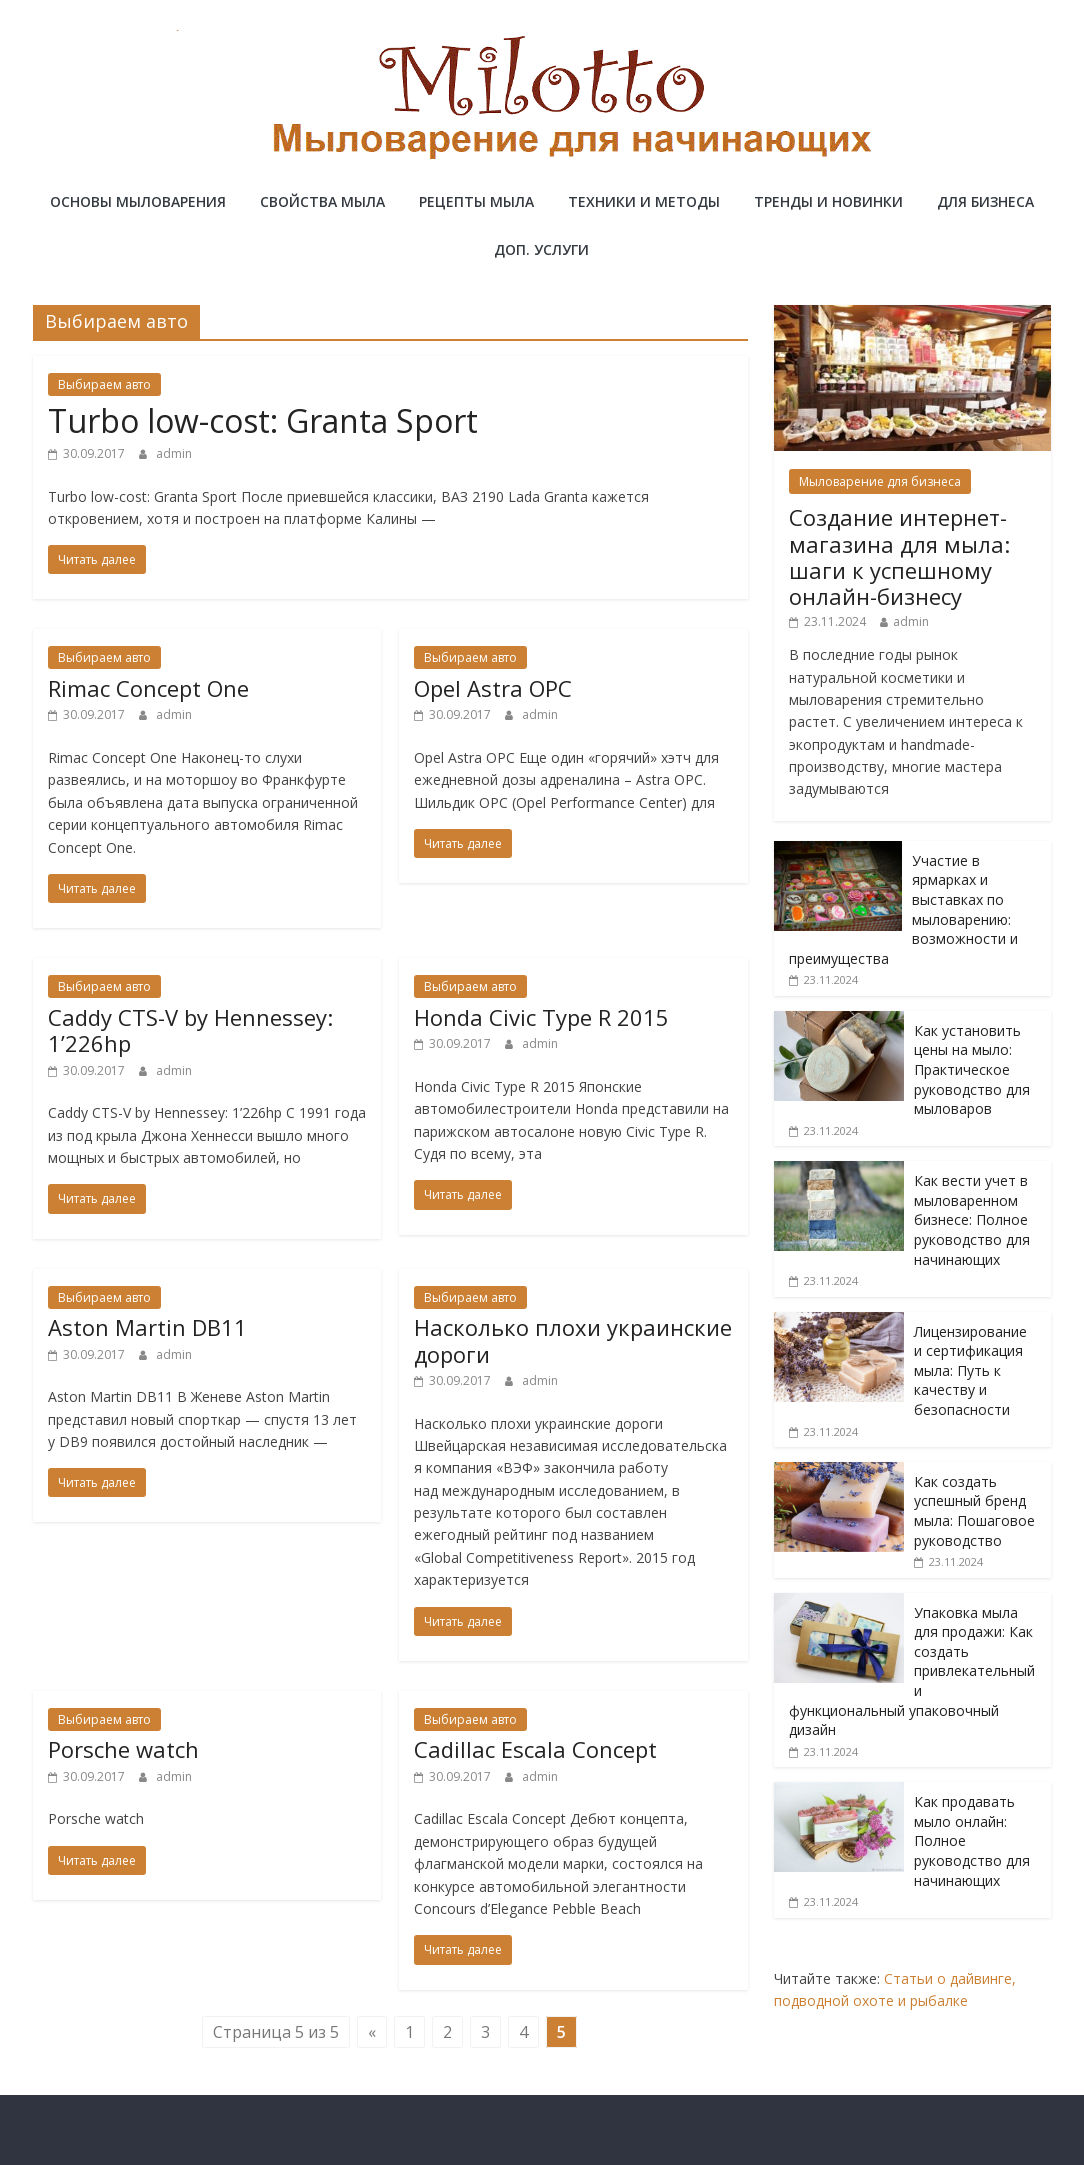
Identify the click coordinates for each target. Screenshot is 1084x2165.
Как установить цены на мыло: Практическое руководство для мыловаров (972, 1069)
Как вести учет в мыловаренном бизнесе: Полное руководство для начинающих (972, 1219)
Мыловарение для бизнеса (880, 481)
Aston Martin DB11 (147, 1327)
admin (174, 453)
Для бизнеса (985, 201)
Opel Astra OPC (493, 688)
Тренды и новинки (828, 201)
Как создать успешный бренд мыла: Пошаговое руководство (974, 1511)
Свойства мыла (322, 201)
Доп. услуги (541, 249)
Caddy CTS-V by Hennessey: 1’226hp (190, 1030)
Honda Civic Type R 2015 (541, 1017)
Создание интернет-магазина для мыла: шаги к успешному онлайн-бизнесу (899, 556)
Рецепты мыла (476, 201)
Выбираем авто (104, 384)
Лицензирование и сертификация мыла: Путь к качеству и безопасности (970, 1370)
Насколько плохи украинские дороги (573, 1340)
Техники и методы (644, 201)
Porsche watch (123, 1749)
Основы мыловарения (138, 201)
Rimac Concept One (148, 688)
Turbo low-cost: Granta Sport (263, 420)
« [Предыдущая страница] (372, 2032)
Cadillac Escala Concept (535, 1749)
